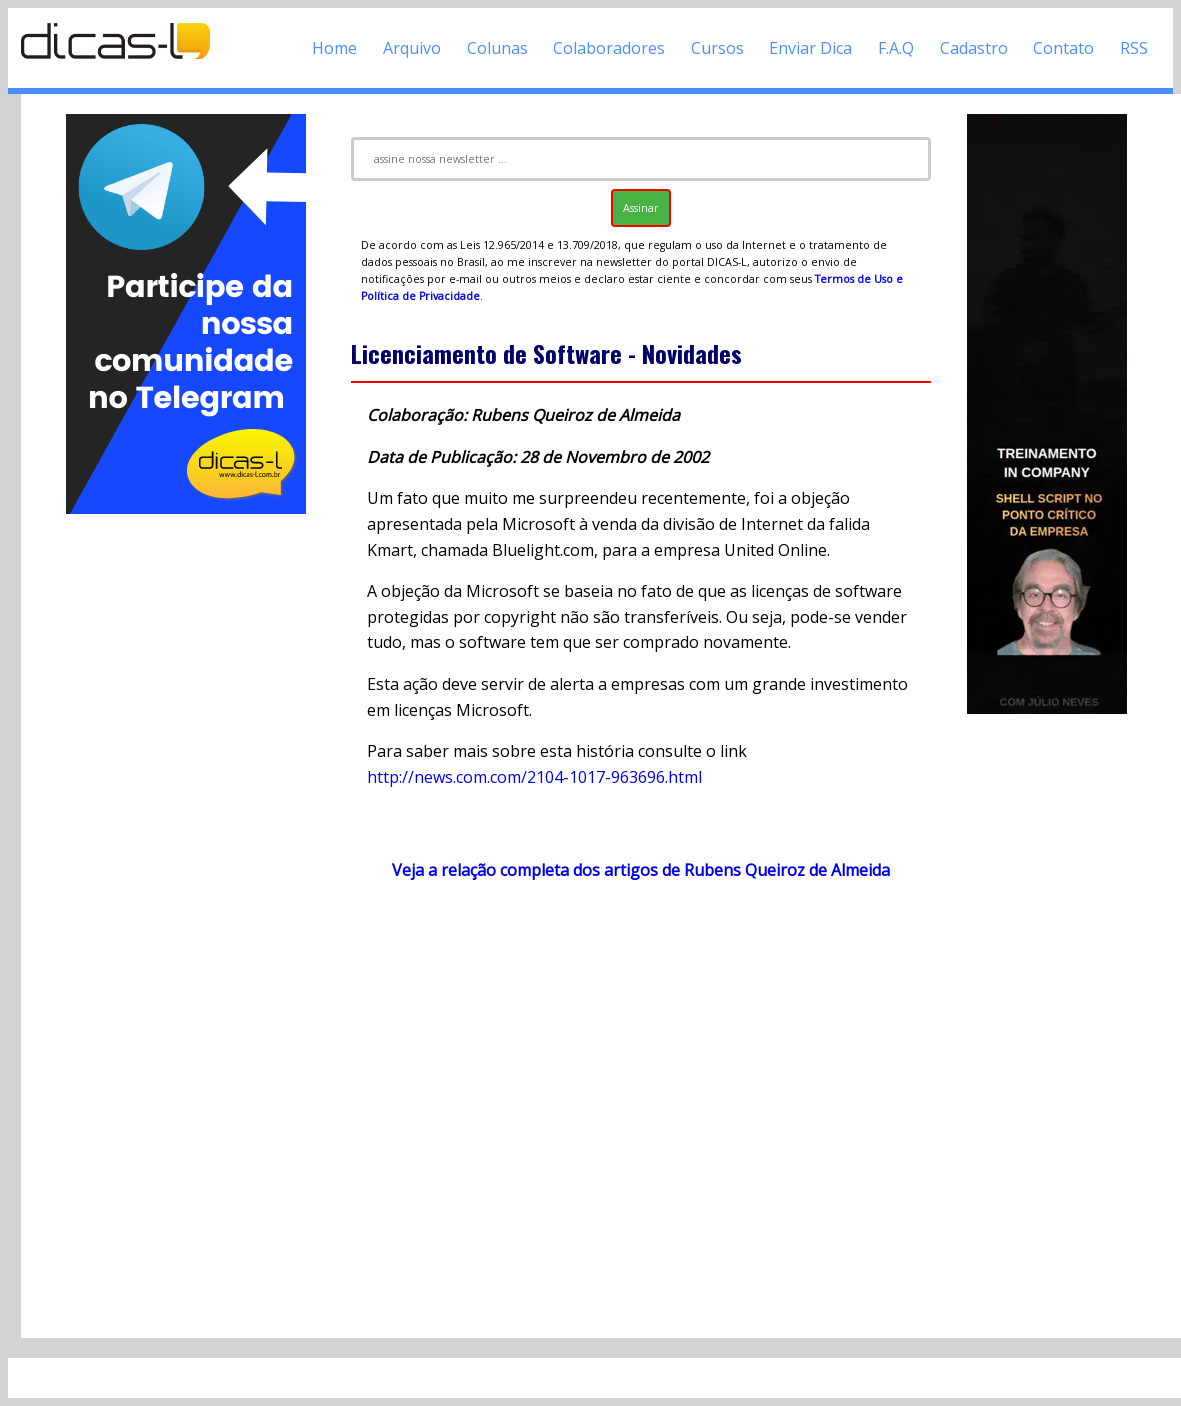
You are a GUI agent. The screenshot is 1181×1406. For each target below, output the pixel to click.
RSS (1134, 48)
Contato (1063, 48)
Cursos (717, 48)
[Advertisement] (185, 818)
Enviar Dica (810, 48)
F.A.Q (896, 48)
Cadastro (974, 48)
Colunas (497, 48)
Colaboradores (609, 48)
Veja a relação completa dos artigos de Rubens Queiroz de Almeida (641, 870)
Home (334, 48)
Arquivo (412, 48)
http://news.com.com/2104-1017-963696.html (534, 777)
